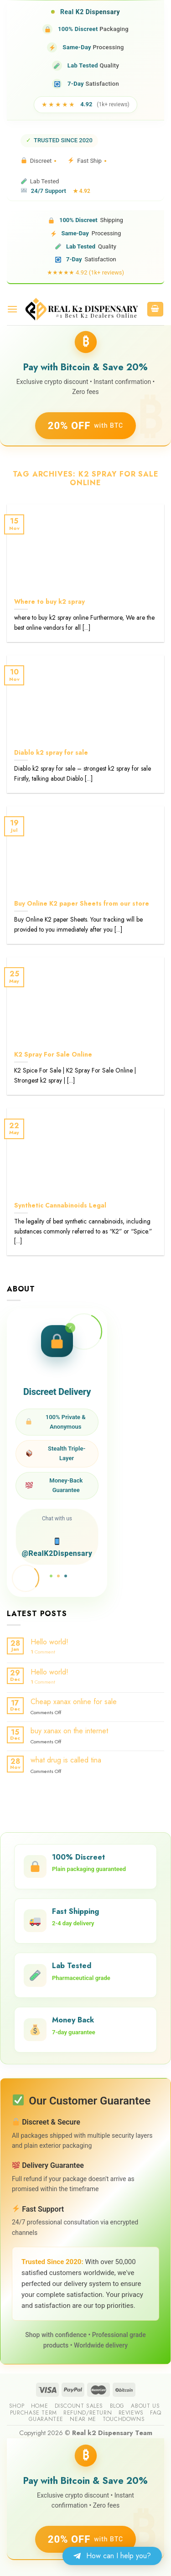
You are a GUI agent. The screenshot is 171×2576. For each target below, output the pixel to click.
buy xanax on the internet (69, 1730)
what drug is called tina (66, 1760)
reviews (131, 2413)
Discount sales (79, 2406)
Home (39, 2406)
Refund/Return (87, 2413)
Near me (83, 2419)
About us (145, 2406)
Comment (43, 1652)
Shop (16, 2406)
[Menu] (12, 309)
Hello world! (49, 1642)
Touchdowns (124, 2419)
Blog (117, 2406)
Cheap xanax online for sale (74, 1701)
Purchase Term (33, 2413)
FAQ (155, 2413)
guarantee (46, 2419)
